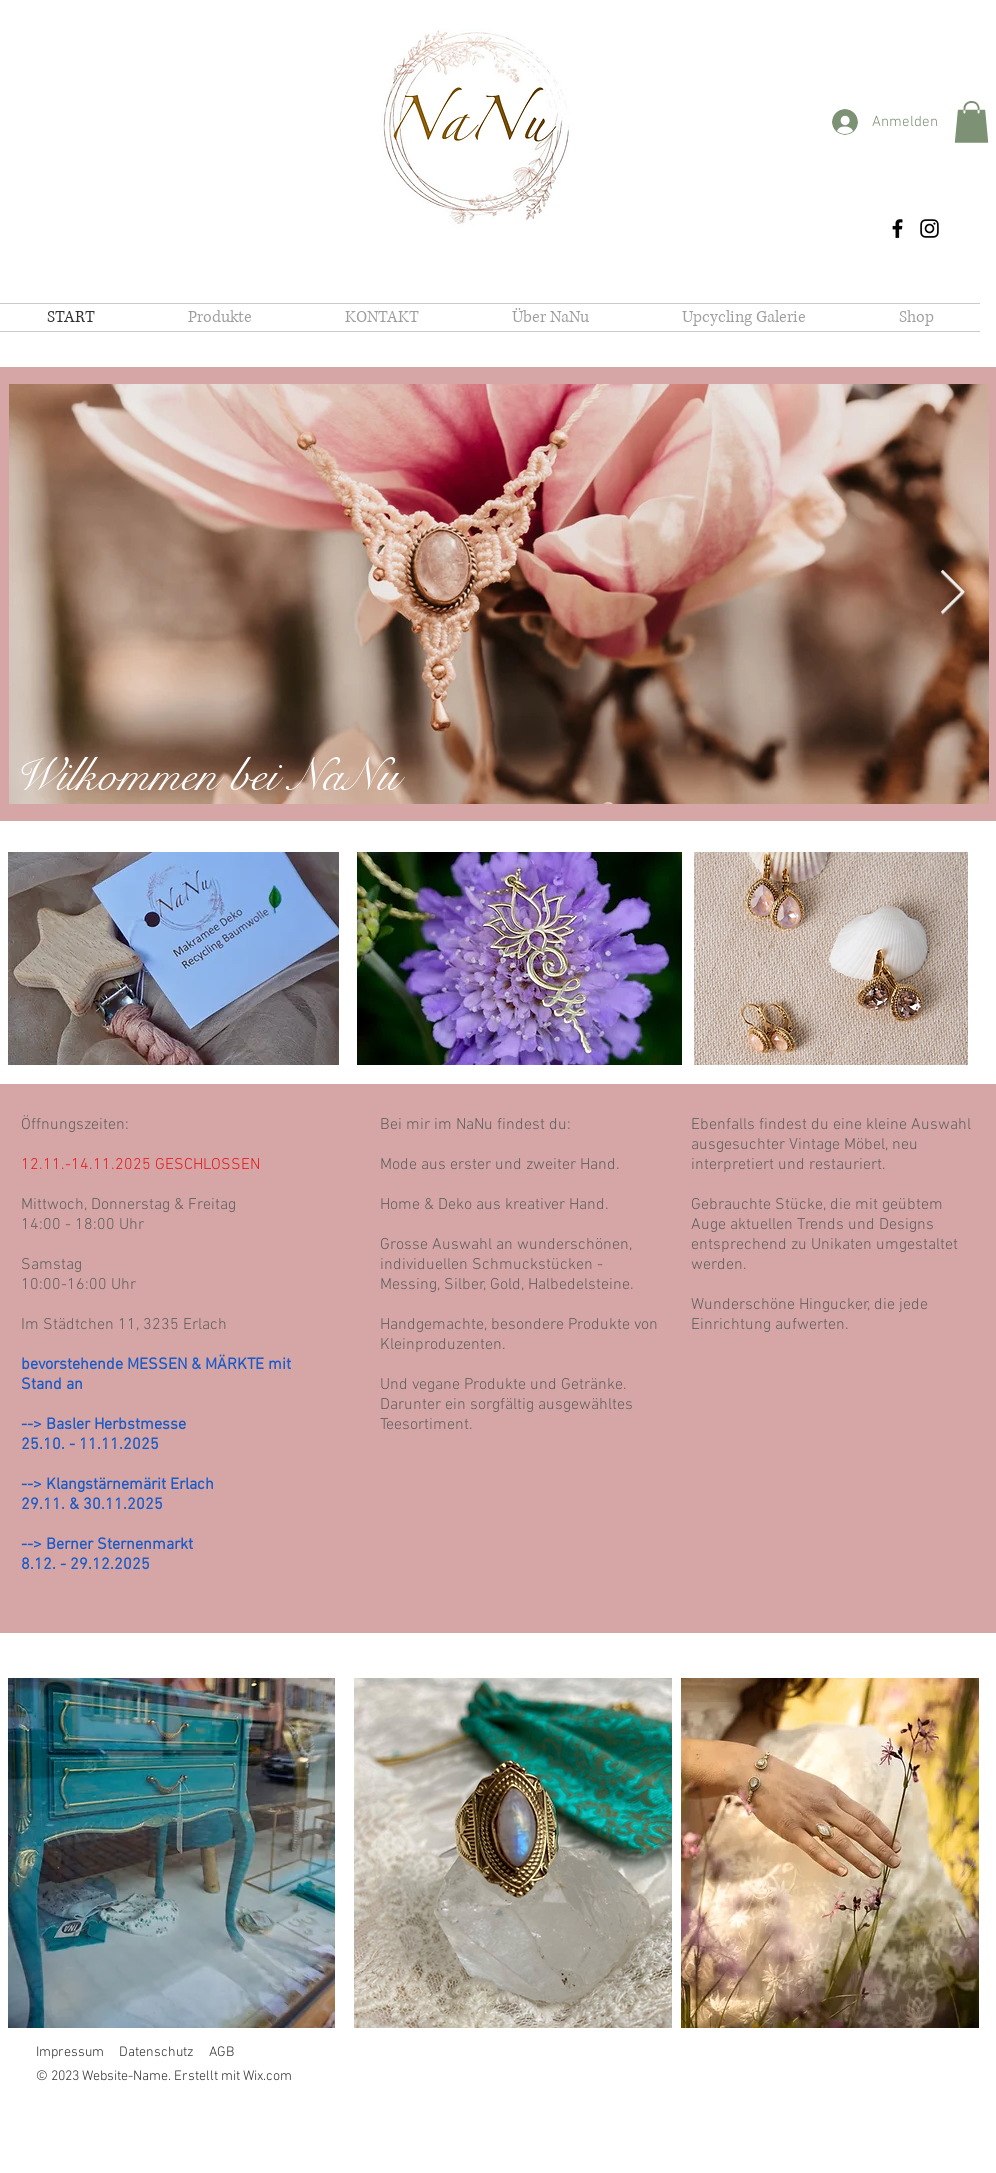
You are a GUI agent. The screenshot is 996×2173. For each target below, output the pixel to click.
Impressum (70, 2052)
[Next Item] (952, 593)
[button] (971, 122)
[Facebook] (897, 228)
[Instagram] (929, 228)
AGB (221, 2052)
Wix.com (267, 2076)
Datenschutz (156, 2052)
